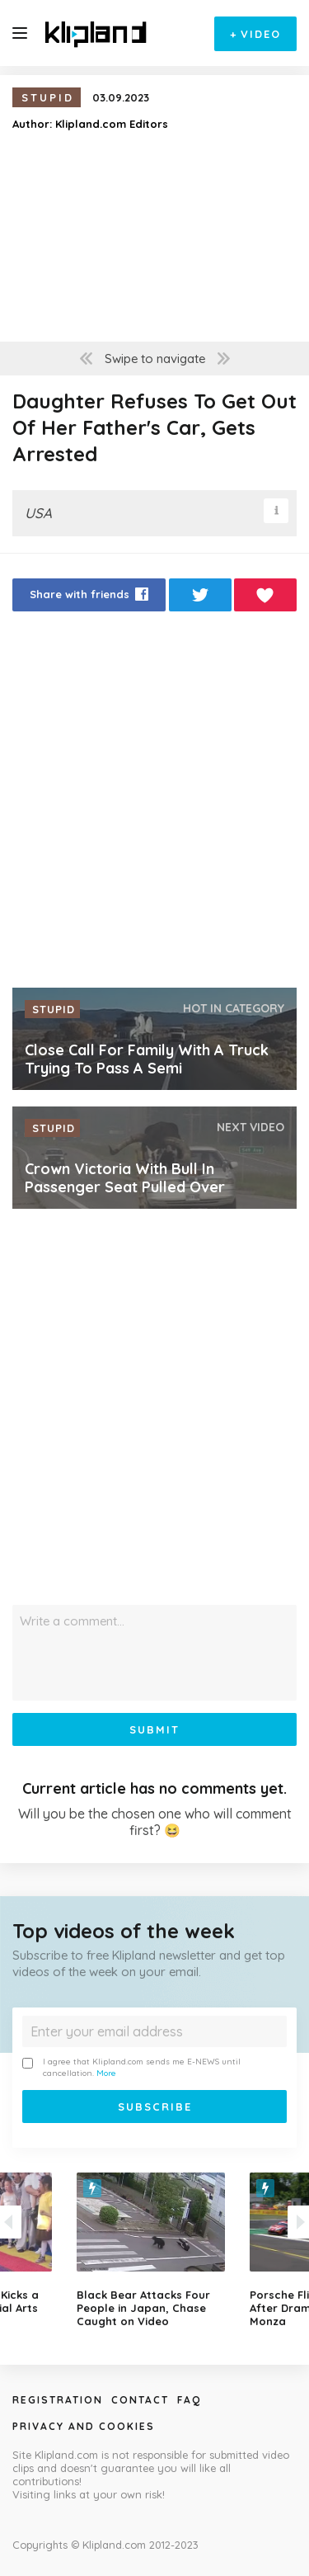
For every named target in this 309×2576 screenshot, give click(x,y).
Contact (140, 2400)
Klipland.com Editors (111, 123)
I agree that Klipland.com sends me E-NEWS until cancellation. (131, 2067)
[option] (154, 2250)
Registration (57, 2400)
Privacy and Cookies (83, 2426)
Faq (189, 2400)
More (106, 2073)
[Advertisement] (154, 804)
